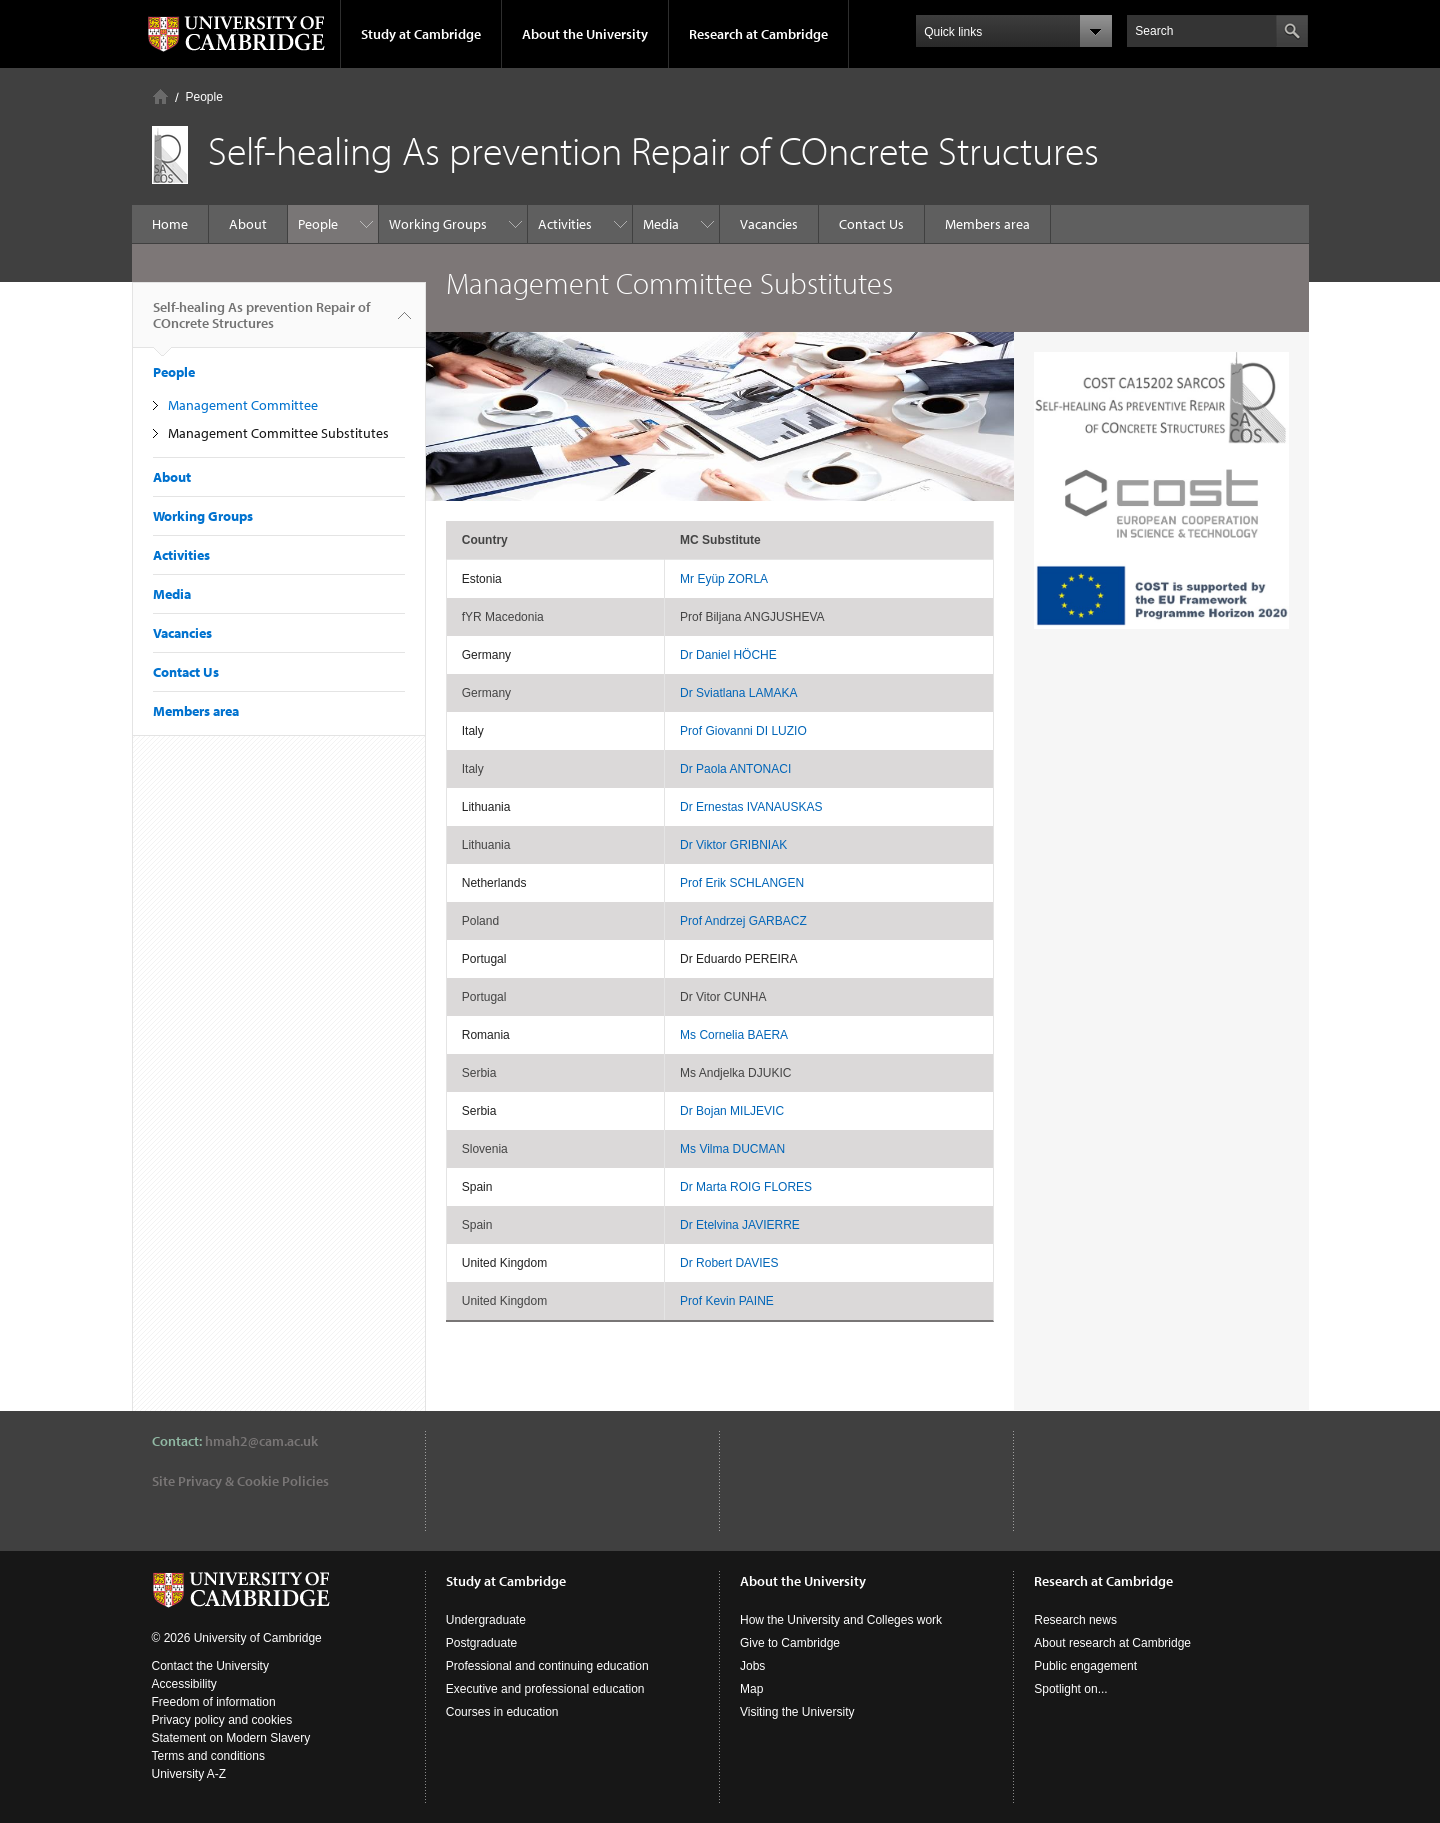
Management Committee (243, 405)
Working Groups (438, 224)
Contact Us (871, 224)
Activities (565, 224)
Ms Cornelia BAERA (734, 1035)
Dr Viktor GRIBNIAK (733, 845)
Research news (1075, 1620)
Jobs (752, 1666)
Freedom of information (214, 1702)
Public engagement (1085, 1666)
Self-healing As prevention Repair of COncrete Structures (261, 323)
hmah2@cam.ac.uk (261, 1441)
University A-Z (189, 1774)
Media (661, 224)
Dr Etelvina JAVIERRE (740, 1225)
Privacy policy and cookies (222, 1720)
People (204, 97)
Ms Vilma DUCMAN (732, 1149)
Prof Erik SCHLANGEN (742, 883)
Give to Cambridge (790, 1643)
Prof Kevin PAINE (727, 1301)
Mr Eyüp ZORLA (724, 579)
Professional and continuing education (547, 1666)
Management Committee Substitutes (278, 433)
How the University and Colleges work (841, 1620)
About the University (585, 34)
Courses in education (502, 1712)
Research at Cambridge (758, 34)
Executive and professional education (545, 1689)
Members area (987, 224)
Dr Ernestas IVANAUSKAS (751, 807)
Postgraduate (481, 1643)
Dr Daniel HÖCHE (728, 655)
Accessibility (184, 1684)
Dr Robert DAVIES (729, 1263)
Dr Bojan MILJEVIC (732, 1111)
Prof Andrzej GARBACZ (743, 921)
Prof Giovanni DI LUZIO (743, 731)
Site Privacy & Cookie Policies (240, 1481)
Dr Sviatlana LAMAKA (738, 693)
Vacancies (769, 224)
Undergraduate (486, 1620)
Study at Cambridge (421, 34)
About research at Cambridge (1112, 1643)
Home (160, 96)
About (248, 224)
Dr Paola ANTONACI (735, 769)
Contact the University (210, 1666)
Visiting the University (797, 1712)
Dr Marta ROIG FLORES (746, 1187)
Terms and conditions (208, 1756)
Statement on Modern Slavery (231, 1738)
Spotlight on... (1070, 1689)
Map (751, 1689)
